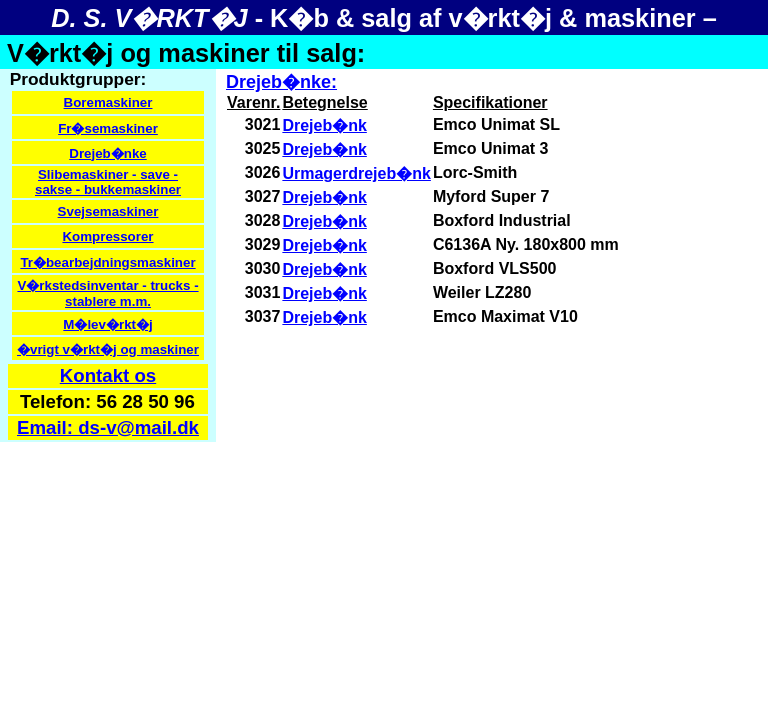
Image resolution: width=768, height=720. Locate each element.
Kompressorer (107, 236)
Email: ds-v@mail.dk (108, 427)
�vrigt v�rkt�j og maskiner (108, 349)
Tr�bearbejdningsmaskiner (107, 262)
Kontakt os (108, 375)
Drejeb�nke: (281, 82)
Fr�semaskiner (108, 128)
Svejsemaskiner (108, 211)
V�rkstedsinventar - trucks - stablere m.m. (107, 293)
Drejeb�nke (107, 153)
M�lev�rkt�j (107, 324)
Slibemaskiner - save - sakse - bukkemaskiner (108, 182)
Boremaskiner (108, 102)
